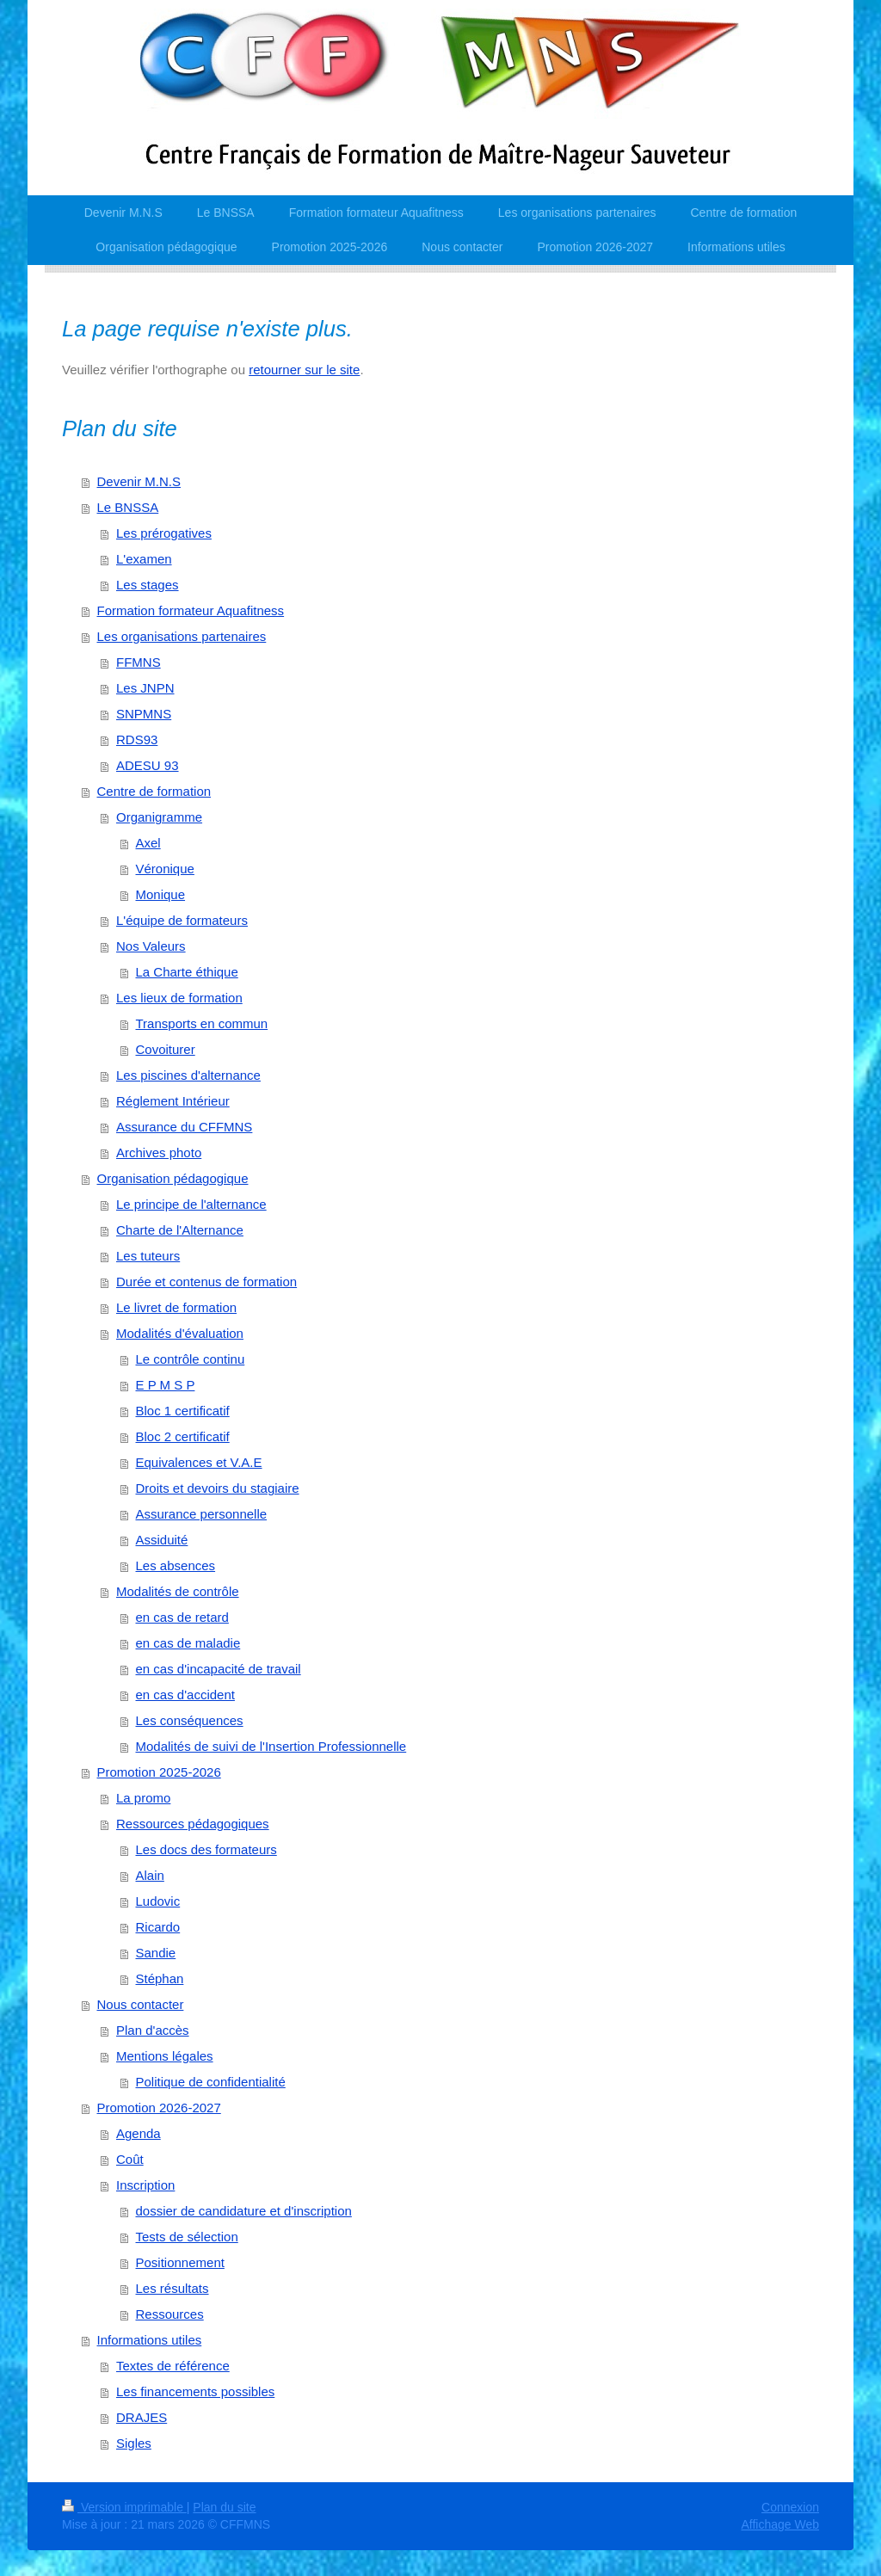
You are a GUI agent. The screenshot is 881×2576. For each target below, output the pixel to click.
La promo (143, 1797)
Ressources (170, 2314)
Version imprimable (124, 2507)
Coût (130, 2159)
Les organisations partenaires (182, 636)
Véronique (165, 868)
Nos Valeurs (151, 946)
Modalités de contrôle (177, 1591)
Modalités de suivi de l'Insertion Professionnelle (271, 1746)
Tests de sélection (187, 2236)
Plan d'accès (152, 2030)
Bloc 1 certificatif (183, 1410)
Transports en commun (202, 1023)
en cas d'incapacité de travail (218, 1668)
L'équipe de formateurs (182, 920)
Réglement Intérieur (173, 1101)
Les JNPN (145, 688)
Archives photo (158, 1152)
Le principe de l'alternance (191, 1204)
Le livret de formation (176, 1307)
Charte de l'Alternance (179, 1230)
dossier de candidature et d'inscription (244, 2210)
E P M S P (165, 1384)
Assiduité (162, 1539)
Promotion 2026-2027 (159, 2107)
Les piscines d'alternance (188, 1075)
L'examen (144, 559)
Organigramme (159, 817)
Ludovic (158, 1901)
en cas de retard (182, 1617)
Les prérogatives (164, 533)
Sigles (133, 2443)
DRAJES (141, 2417)
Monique (161, 894)
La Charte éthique (187, 971)
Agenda (138, 2133)
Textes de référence (173, 2365)
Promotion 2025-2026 (159, 1772)
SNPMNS (143, 713)
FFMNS (138, 662)
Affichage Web (780, 2524)
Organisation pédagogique (173, 1178)
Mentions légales (164, 2056)
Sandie (156, 1952)
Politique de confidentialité (211, 2081)
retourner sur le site (304, 369)
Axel (148, 842)
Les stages (147, 584)
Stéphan (160, 1978)
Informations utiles (149, 2340)
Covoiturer (165, 1049)
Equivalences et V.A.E (199, 1462)
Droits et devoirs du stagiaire (217, 1488)
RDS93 (136, 739)
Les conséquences (189, 1720)
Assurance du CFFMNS (184, 1126)
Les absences (176, 1565)
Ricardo (158, 1927)
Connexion (790, 2507)
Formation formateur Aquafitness (191, 610)
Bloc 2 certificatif (183, 1436)
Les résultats (172, 2288)
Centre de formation (154, 791)
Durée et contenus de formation (206, 1281)
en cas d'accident (185, 1694)
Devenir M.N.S (139, 481)
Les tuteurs (148, 1255)
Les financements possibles (195, 2391)
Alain (150, 1875)
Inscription (145, 2185)
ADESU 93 (147, 765)
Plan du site (224, 2507)
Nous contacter (140, 2004)
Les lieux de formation (179, 997)
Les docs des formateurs (206, 1849)
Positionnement (180, 2262)
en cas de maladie (188, 1643)
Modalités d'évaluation (179, 1333)
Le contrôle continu (190, 1359)
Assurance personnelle (202, 1514)
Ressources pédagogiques (192, 1823)
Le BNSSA (128, 507)
